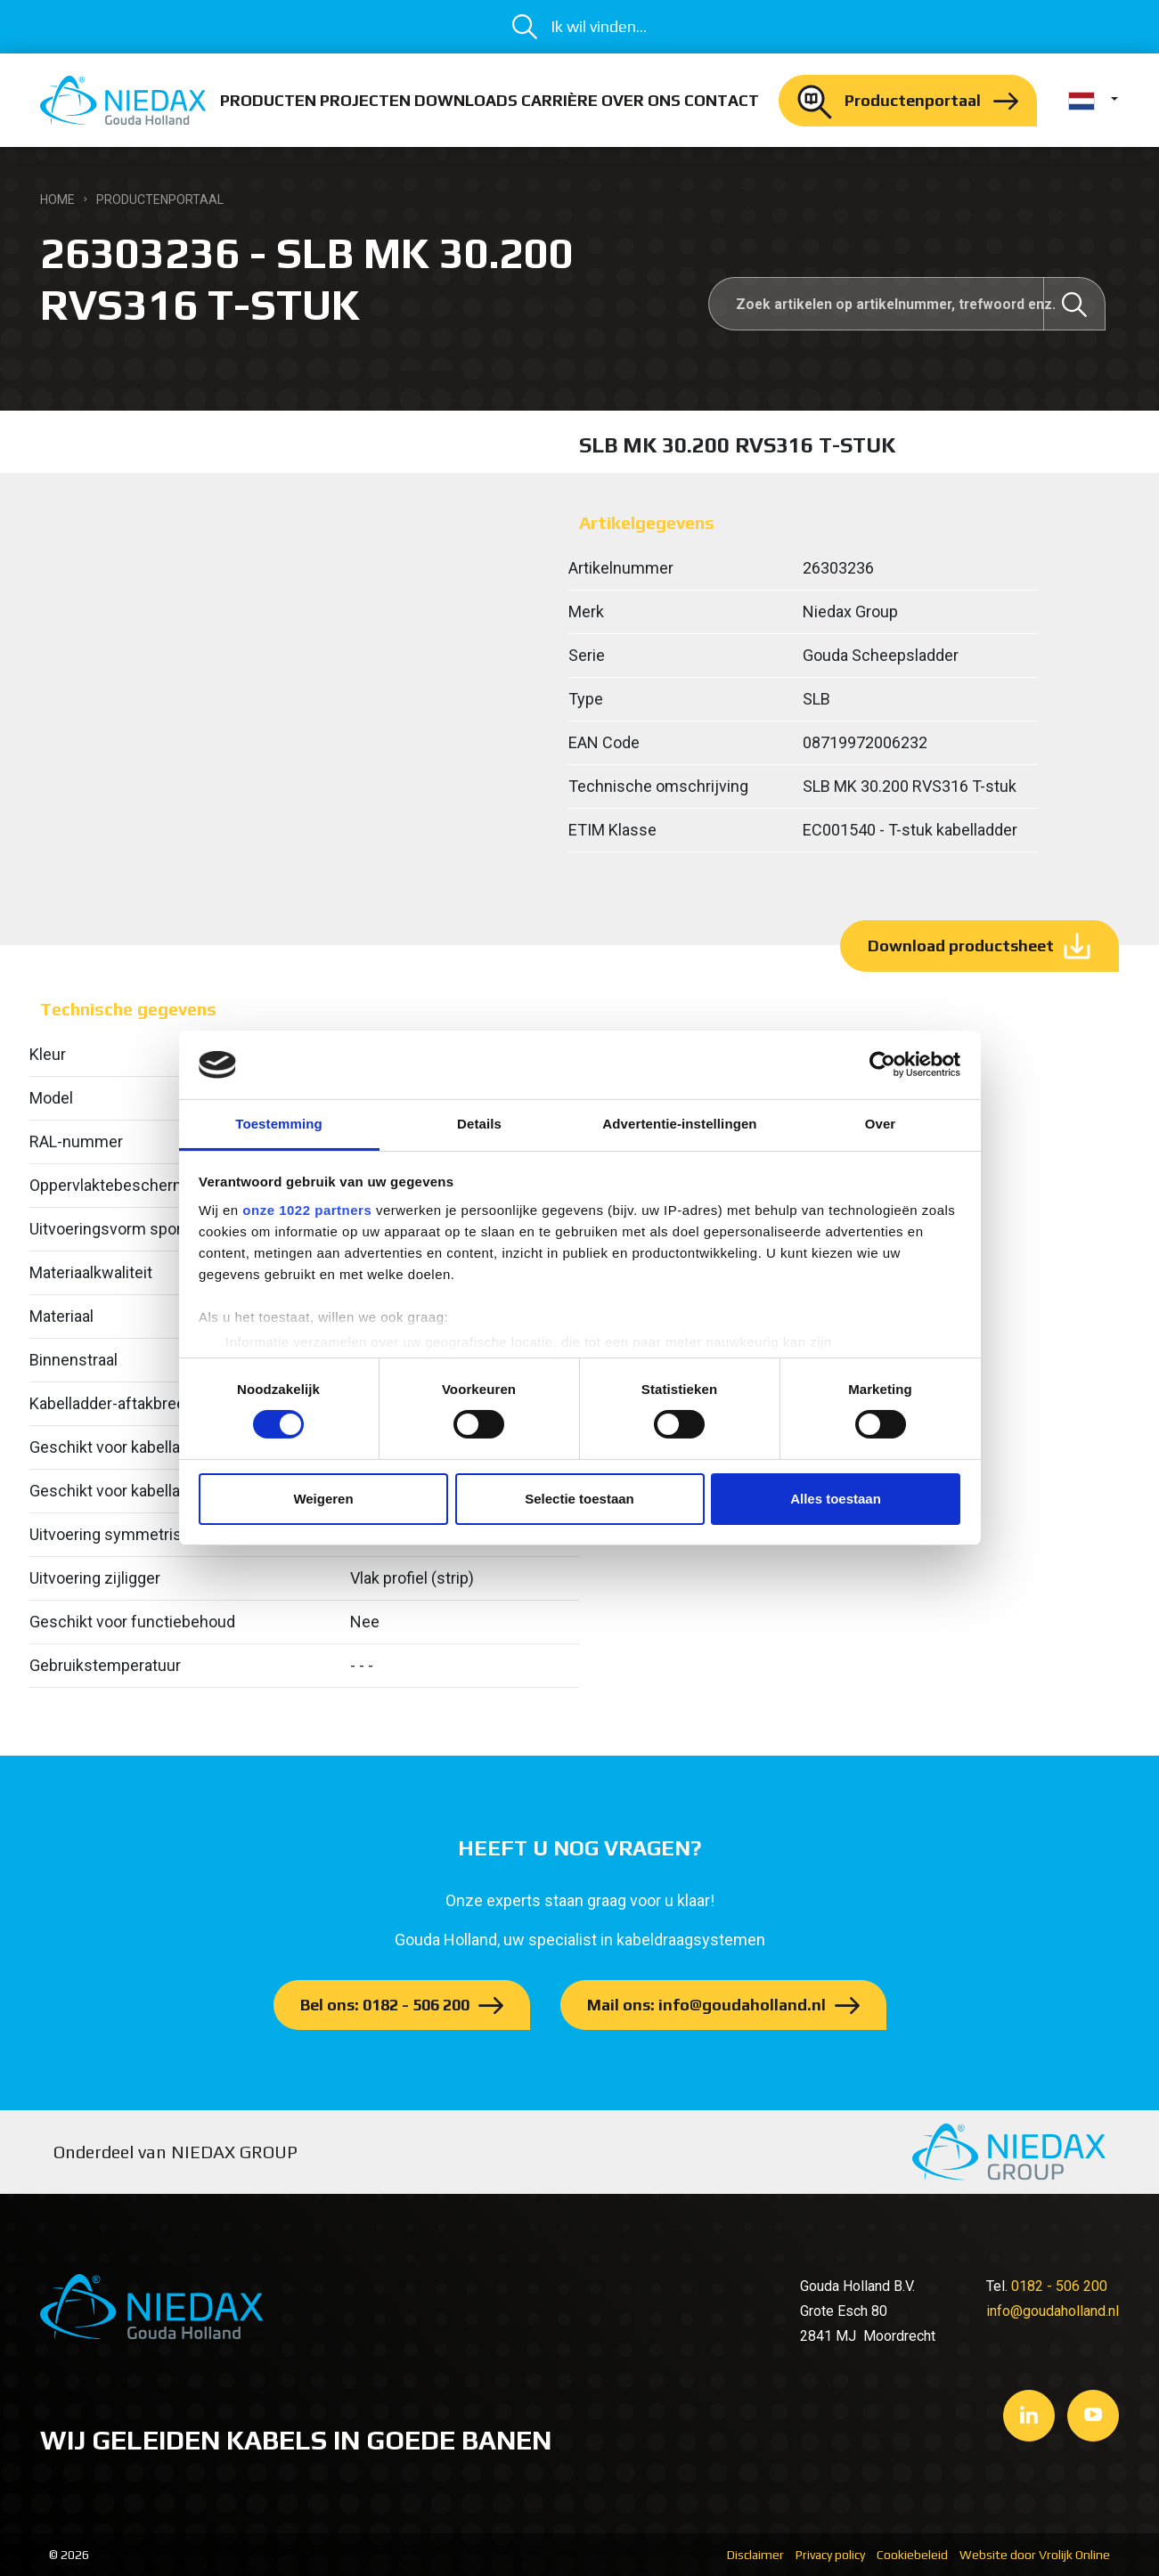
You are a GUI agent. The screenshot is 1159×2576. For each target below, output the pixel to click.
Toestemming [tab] (278, 1123)
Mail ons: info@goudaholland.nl (706, 2004)
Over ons (641, 100)
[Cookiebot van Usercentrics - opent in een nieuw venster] (882, 1064)
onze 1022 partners (306, 1210)
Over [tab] (880, 1123)
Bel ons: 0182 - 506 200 (384, 2004)
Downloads (466, 100)
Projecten (365, 100)
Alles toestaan (835, 1498)
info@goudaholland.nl (1052, 2311)
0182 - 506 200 (1059, 2286)
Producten (268, 100)
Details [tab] (479, 1123)
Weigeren (323, 1498)
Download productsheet (961, 945)
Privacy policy (830, 2554)
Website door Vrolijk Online (1034, 2554)
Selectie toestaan (579, 1498)
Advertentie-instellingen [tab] (679, 1123)
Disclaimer (755, 2554)
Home (57, 199)
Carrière (559, 100)
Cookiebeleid (912, 2554)
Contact (721, 100)
